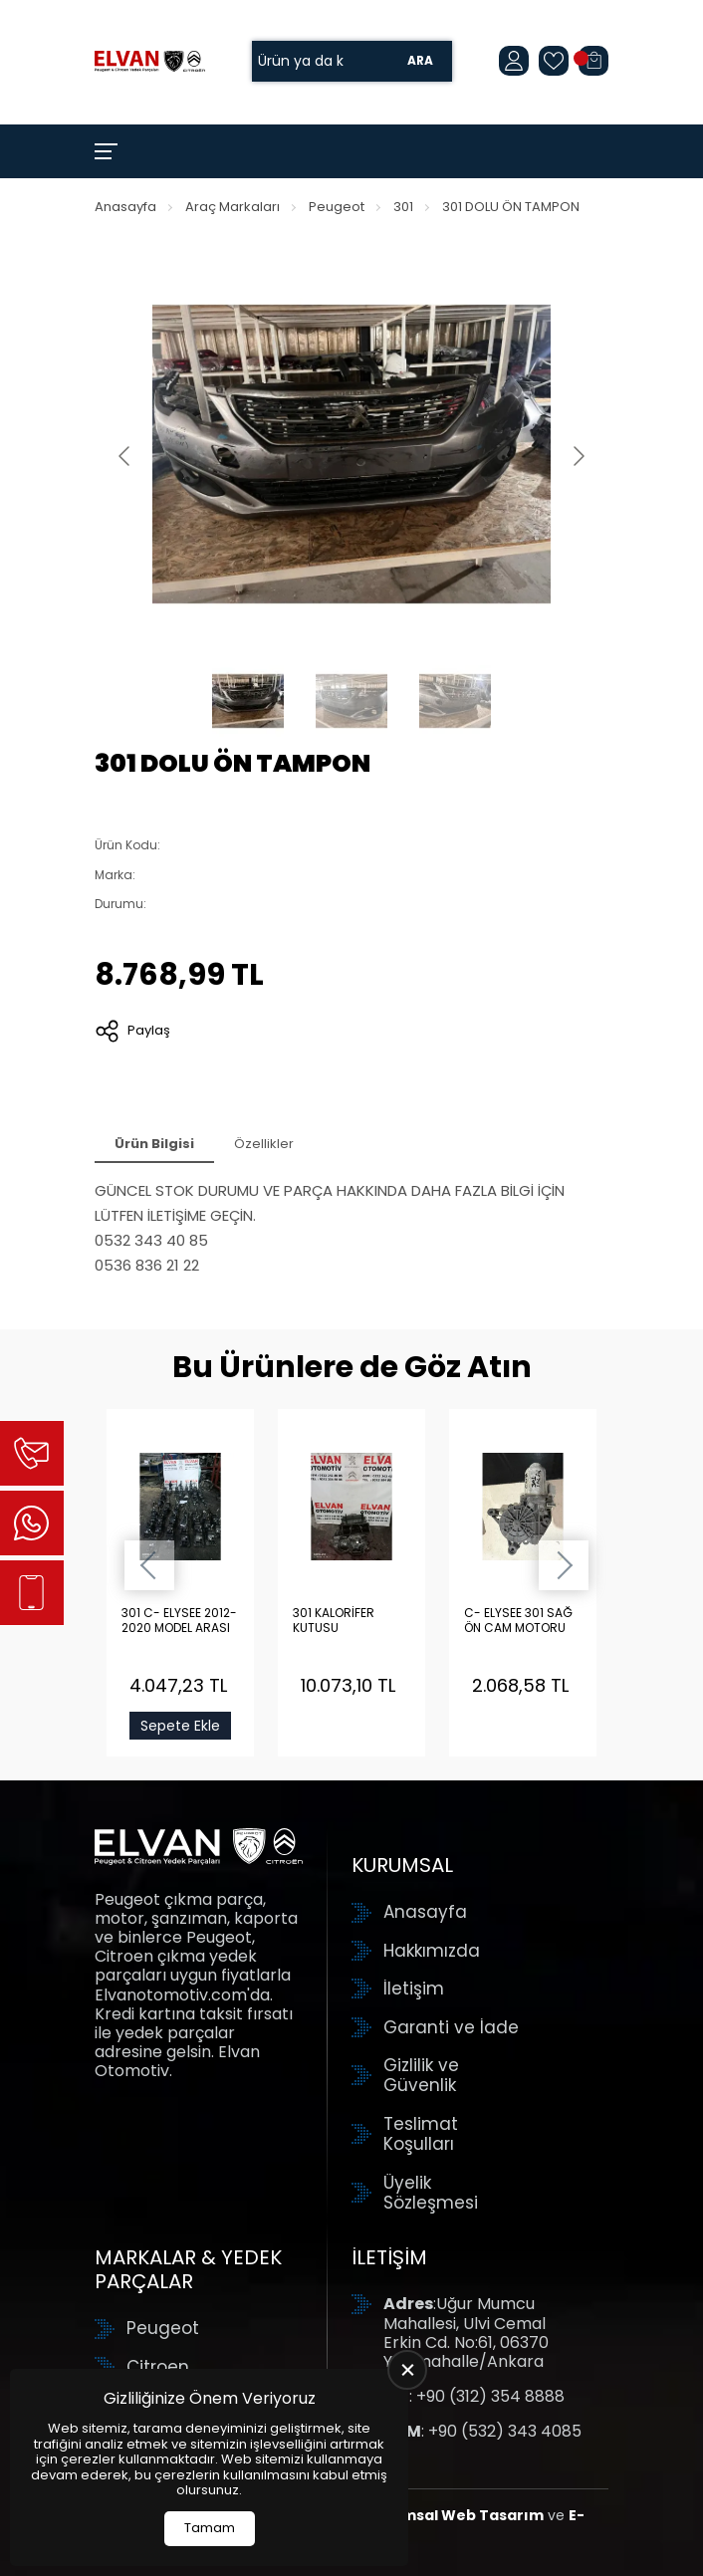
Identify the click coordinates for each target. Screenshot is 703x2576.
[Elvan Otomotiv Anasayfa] (150, 61)
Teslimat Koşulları (420, 2134)
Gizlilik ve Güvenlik (421, 2075)
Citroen (157, 2367)
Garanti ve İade (451, 2027)
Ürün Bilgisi (154, 1143)
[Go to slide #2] (351, 701)
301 (403, 206)
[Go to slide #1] (248, 701)
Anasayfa (125, 206)
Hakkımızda (431, 1951)
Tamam (209, 2527)
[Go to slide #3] (455, 701)
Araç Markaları (232, 206)
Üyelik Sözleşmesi (430, 2193)
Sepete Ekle (180, 1726)
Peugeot (336, 206)
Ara (420, 61)
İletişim (413, 1988)
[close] (407, 2370)
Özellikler (264, 1143)
